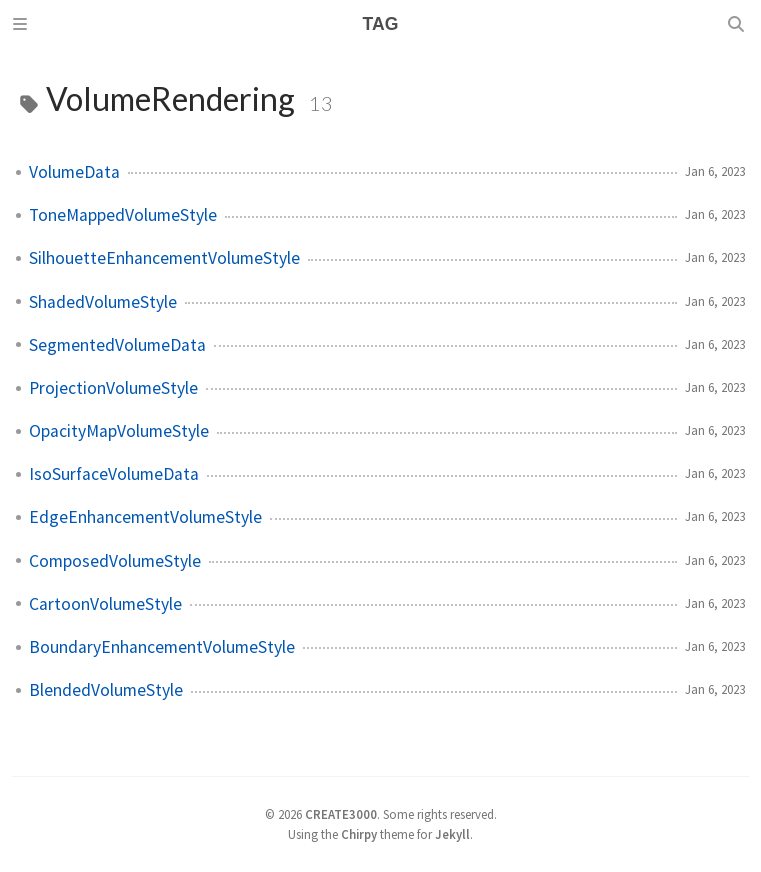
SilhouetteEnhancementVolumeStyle (164, 258)
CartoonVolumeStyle (105, 604)
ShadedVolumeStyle (103, 302)
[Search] (738, 24)
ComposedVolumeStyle (115, 561)
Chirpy (359, 834)
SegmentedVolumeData (117, 345)
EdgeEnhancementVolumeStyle (145, 517)
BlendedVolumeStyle (106, 690)
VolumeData (74, 172)
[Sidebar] (23, 24)
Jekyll (452, 834)
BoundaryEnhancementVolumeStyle (162, 647)
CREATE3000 (341, 814)
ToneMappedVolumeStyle (123, 215)
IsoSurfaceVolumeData (114, 474)
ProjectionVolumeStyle (113, 388)
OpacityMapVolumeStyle (119, 431)
